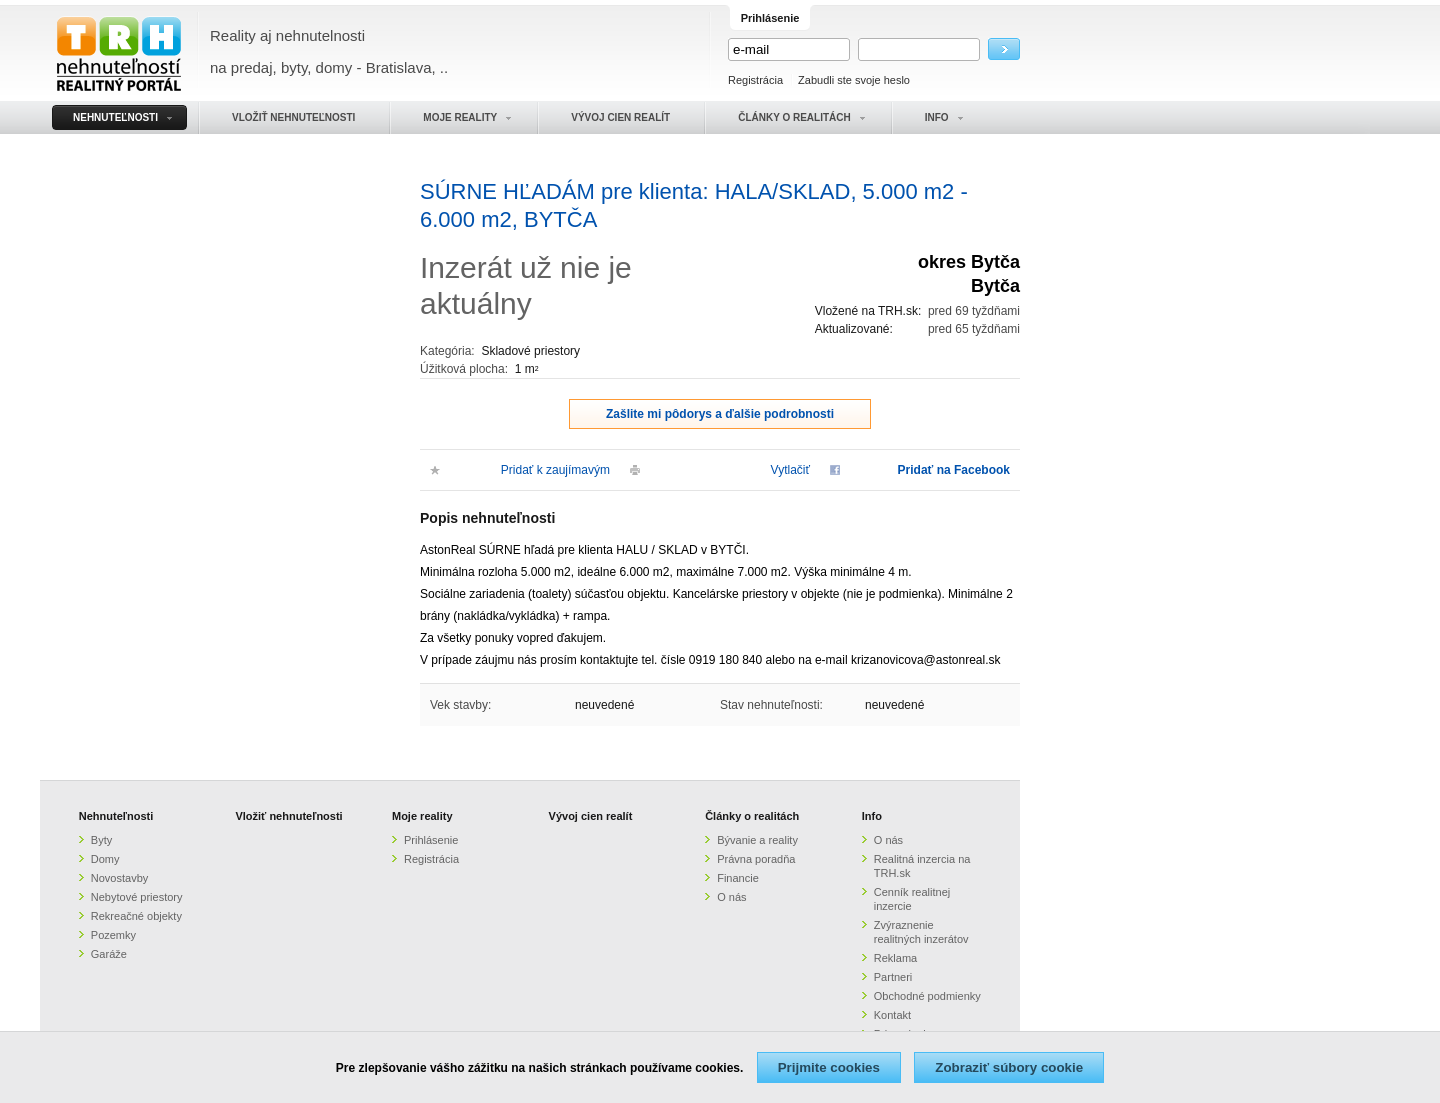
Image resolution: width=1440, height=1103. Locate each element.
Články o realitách (752, 816)
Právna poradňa (756, 859)
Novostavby (119, 878)
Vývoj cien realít (591, 816)
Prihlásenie (431, 840)
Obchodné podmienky (927, 996)
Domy (105, 859)
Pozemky (113, 935)
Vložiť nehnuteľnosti (288, 816)
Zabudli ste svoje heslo (854, 80)
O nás (731, 897)
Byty (101, 840)
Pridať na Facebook (954, 470)
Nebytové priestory (137, 897)
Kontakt (892, 1015)
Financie (738, 878)
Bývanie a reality (757, 840)
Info (872, 816)
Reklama (895, 958)
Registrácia (755, 80)
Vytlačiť (790, 470)
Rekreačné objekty (136, 916)
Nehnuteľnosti (116, 816)
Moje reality (422, 816)
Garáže (109, 954)
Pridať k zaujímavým (555, 470)
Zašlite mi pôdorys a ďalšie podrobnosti (720, 414)
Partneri (893, 977)
